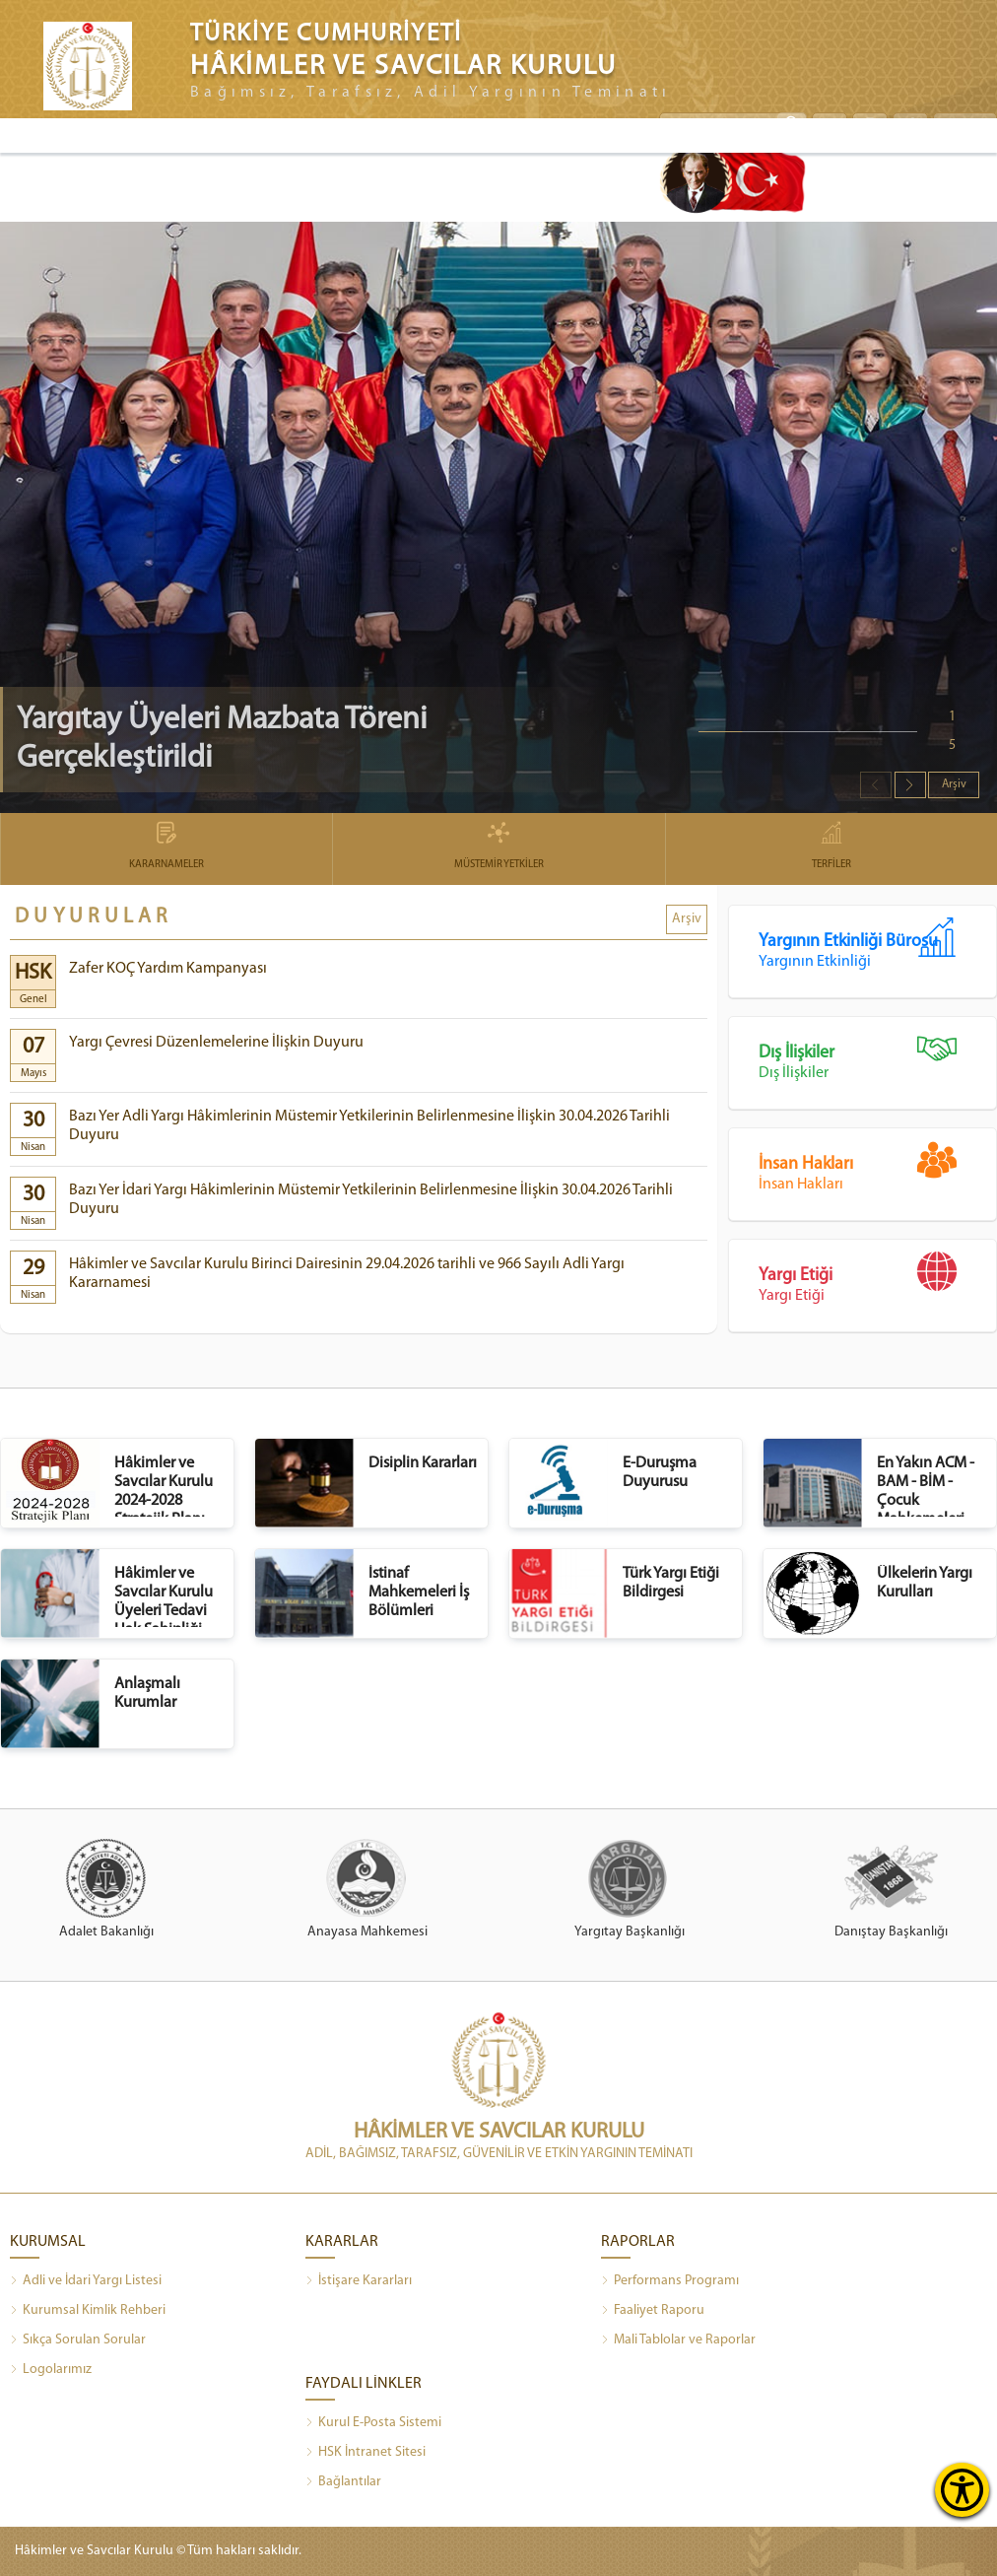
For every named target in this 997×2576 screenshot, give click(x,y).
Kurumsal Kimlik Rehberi (88, 2311)
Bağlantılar (343, 2482)
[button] (910, 785)
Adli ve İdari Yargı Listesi (86, 2281)
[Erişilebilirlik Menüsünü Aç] (962, 2490)
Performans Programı (670, 2281)
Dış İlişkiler (877, 1055)
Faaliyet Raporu (652, 2311)
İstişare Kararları (358, 2281)
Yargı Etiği (877, 1278)
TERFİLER (831, 846)
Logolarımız (51, 2370)
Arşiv (954, 784)
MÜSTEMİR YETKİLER (498, 846)
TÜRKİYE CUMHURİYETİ (326, 34)
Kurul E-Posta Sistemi (373, 2423)
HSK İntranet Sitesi (365, 2453)
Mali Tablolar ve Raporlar (678, 2340)
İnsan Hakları (877, 1166)
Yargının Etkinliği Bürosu (877, 943)
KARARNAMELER (166, 846)
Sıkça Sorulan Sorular (78, 2340)
